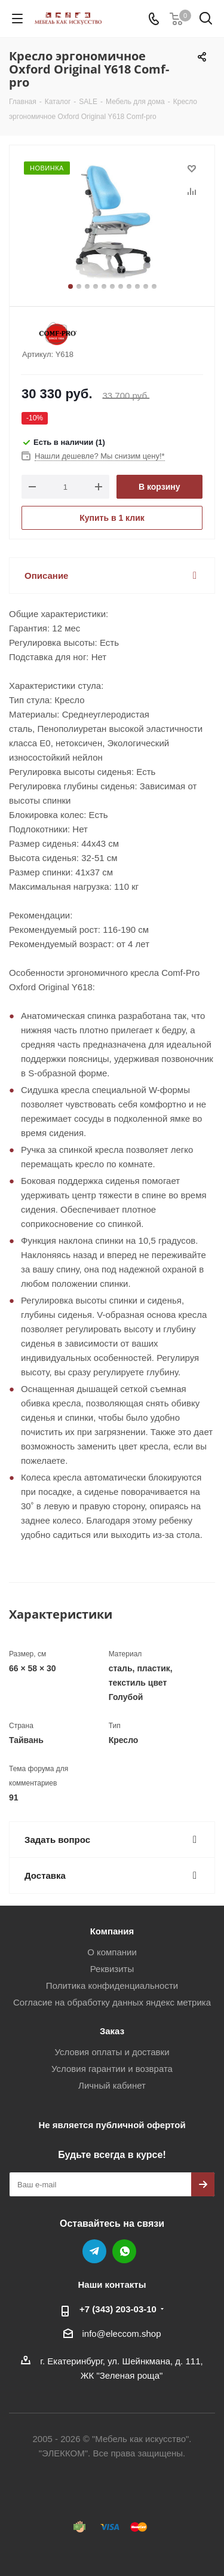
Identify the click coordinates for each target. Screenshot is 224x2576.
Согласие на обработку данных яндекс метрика (112, 2002)
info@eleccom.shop (121, 2333)
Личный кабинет (112, 2085)
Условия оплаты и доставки (111, 2052)
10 (145, 286)
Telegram (94, 2251)
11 (154, 286)
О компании (112, 1952)
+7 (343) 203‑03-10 (118, 2309)
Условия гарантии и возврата (112, 2069)
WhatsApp (124, 2251)
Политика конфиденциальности (112, 1985)
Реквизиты (112, 1969)
